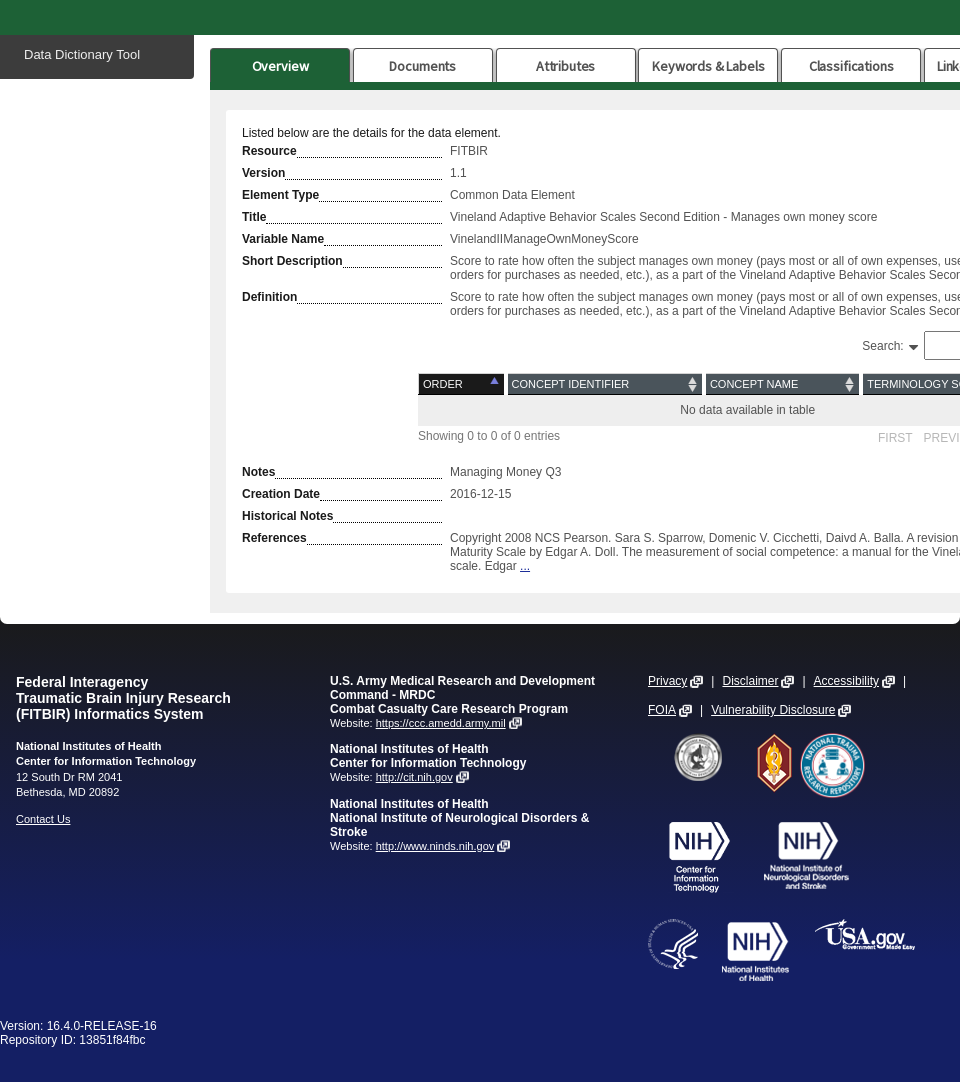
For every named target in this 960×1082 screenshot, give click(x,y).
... (525, 566)
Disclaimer (750, 681)
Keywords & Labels (708, 66)
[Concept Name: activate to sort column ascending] (782, 384)
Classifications (851, 66)
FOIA (662, 710)
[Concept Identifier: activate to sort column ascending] (605, 384)
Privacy (667, 681)
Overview (280, 66)
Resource (269, 151)
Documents (422, 66)
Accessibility (846, 681)
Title (254, 217)
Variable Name (283, 239)
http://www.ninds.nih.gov (435, 846)
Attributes (566, 66)
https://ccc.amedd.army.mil (441, 723)
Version (263, 173)
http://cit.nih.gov (414, 777)
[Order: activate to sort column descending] (462, 384)
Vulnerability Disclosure (773, 710)
